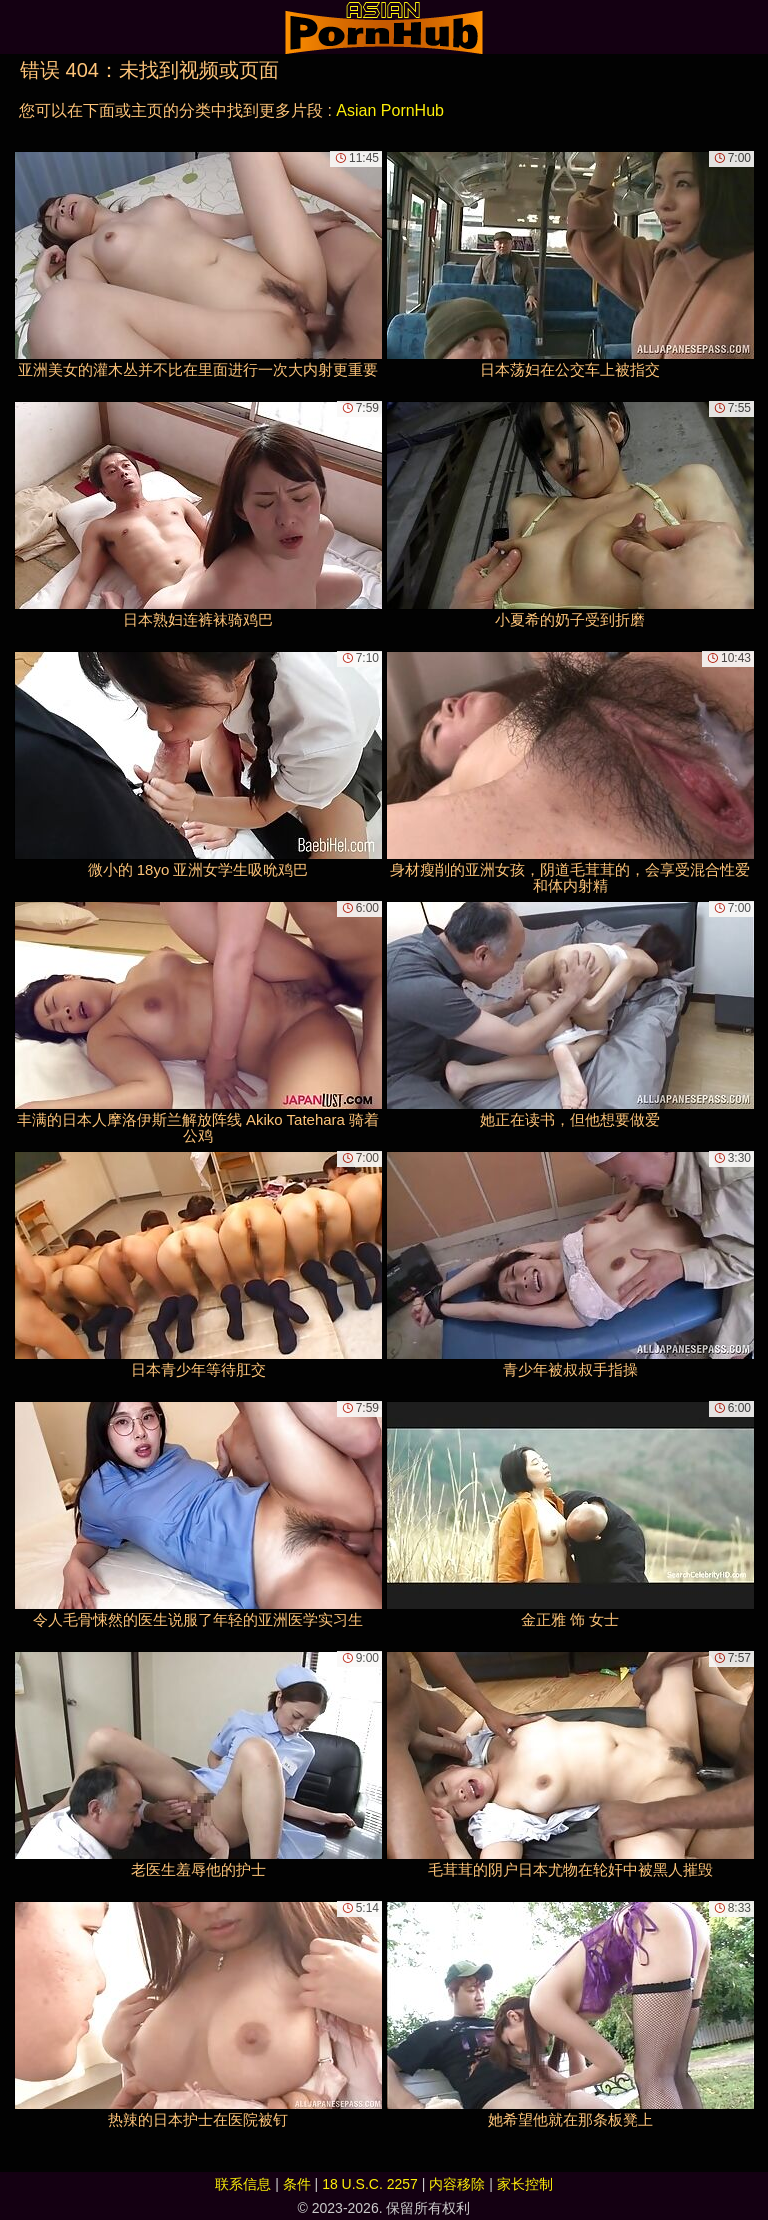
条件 (297, 2184)
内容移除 (457, 2184)
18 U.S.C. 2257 (370, 2184)
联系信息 (243, 2184)
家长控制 (525, 2184)
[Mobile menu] (18, 27)
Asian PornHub (390, 110)
